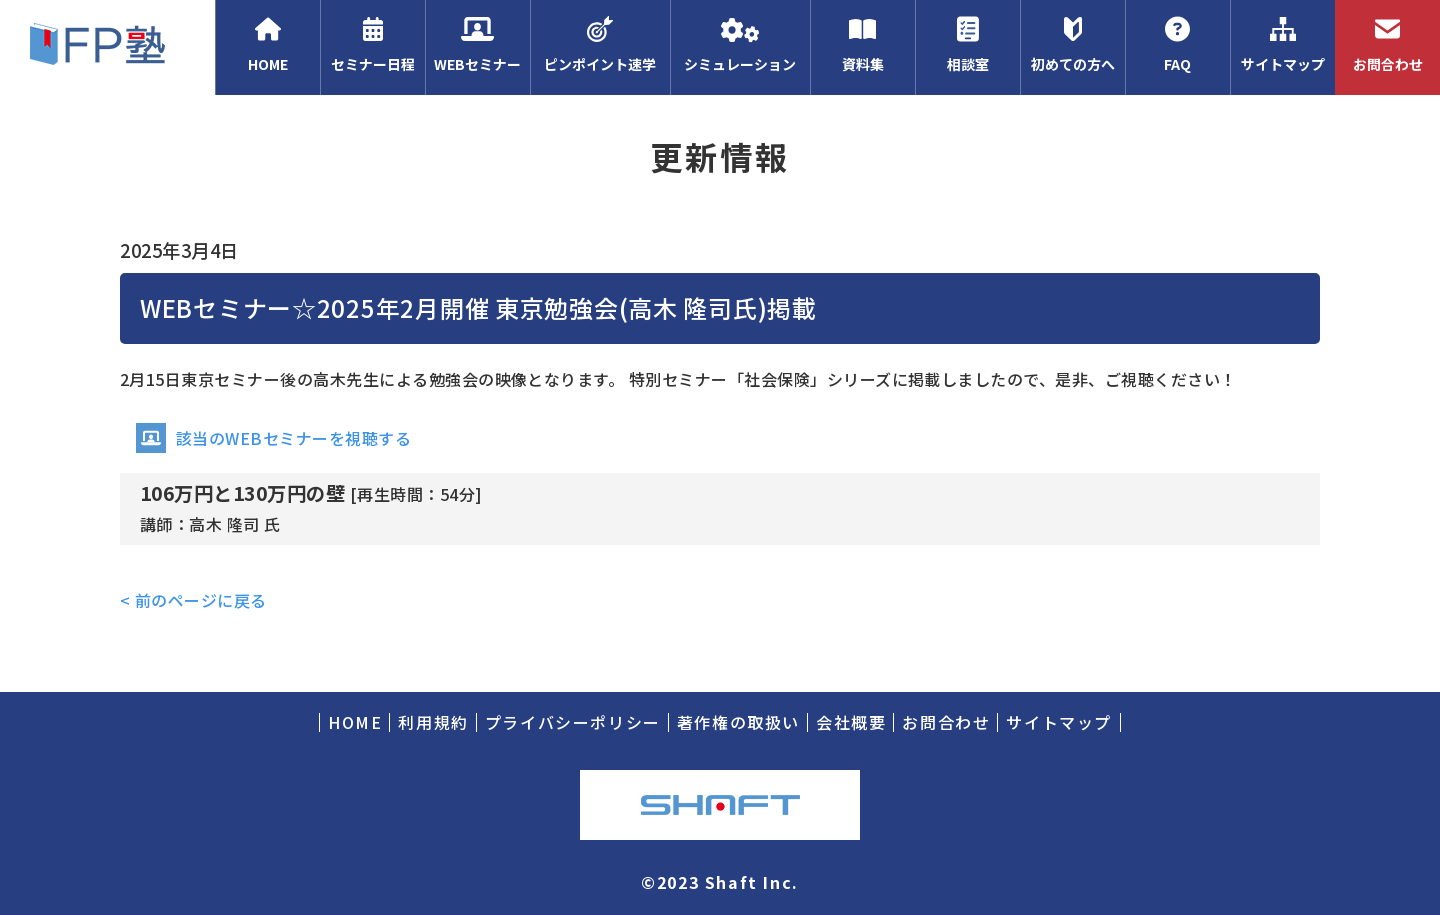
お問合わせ (1387, 45)
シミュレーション (740, 45)
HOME (267, 45)
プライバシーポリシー (573, 722)
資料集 (862, 45)
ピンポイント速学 (600, 45)
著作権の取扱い (738, 722)
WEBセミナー (477, 45)
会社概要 (851, 722)
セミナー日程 (372, 45)
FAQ (1177, 45)
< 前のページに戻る (193, 600)
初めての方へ (1072, 45)
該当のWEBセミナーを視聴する (273, 438)
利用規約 (433, 722)
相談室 (967, 45)
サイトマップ (1282, 45)
